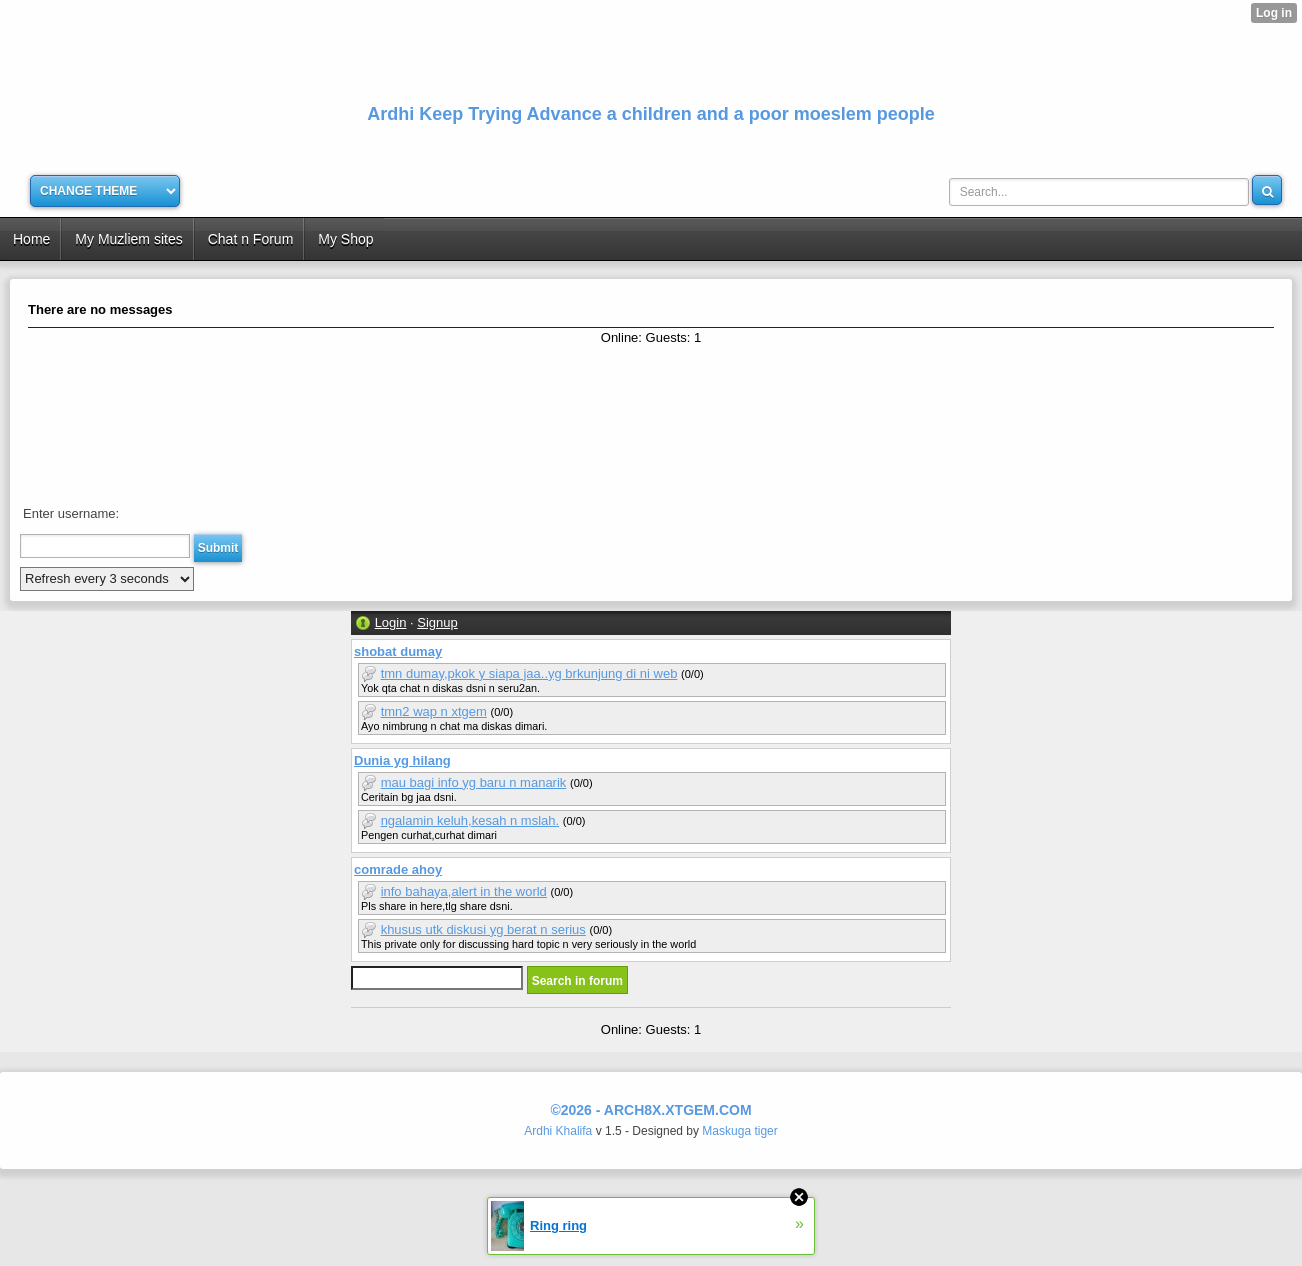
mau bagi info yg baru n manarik (474, 782)
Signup (437, 622)
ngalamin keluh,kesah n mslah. (470, 820)
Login (391, 622)
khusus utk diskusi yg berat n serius (483, 929)
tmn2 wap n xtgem (434, 711)
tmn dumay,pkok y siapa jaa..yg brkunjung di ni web (529, 673)
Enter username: (71, 513)
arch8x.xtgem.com (678, 1110)
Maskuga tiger (739, 1131)
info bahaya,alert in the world (464, 891)
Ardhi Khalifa (558, 1131)
